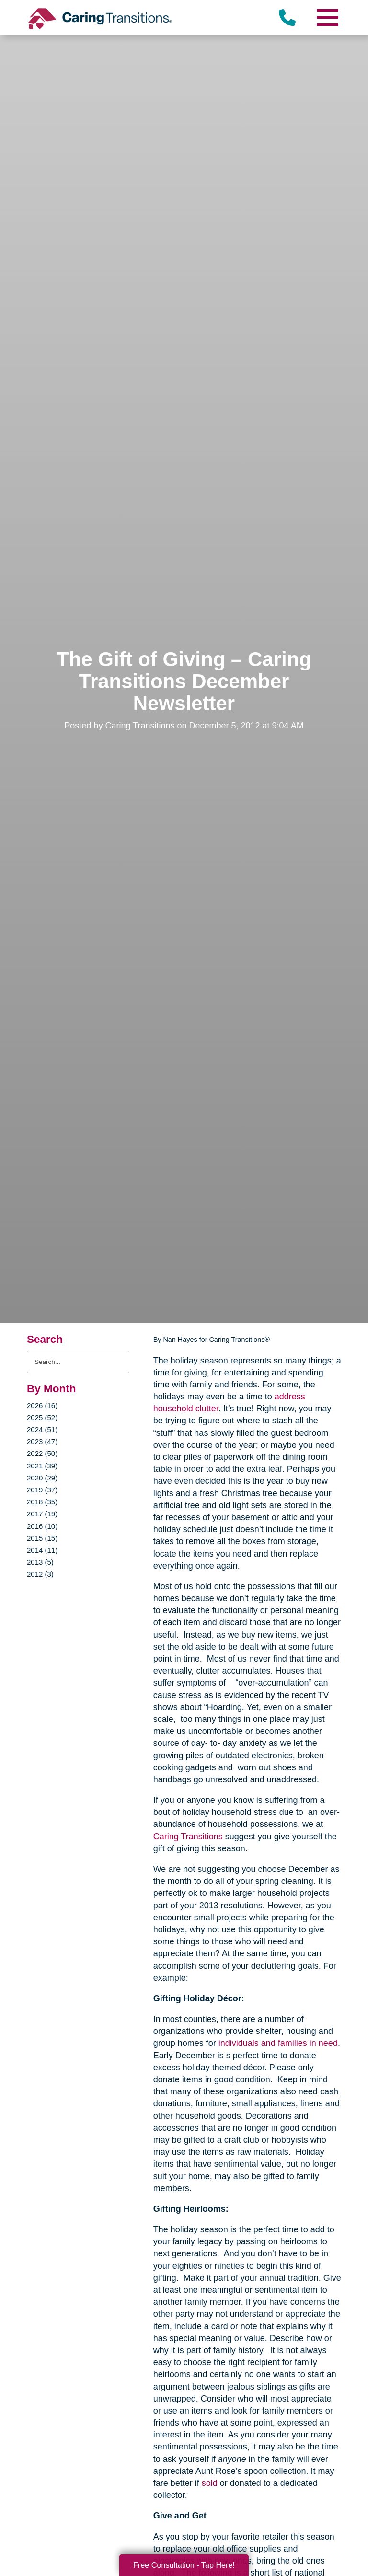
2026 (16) (42, 1405)
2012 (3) (40, 1574)
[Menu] (326, 17)
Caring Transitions (188, 1836)
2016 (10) (42, 1526)
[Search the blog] (78, 1362)
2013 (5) (40, 1562)
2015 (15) (42, 1538)
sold (210, 2483)
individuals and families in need (278, 2043)
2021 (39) (42, 1466)
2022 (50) (42, 1453)
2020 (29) (42, 1478)
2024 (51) (42, 1429)
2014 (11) (42, 1550)
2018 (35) (42, 1502)
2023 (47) (42, 1441)
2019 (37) (42, 1490)
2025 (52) (42, 1417)
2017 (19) (42, 1514)
